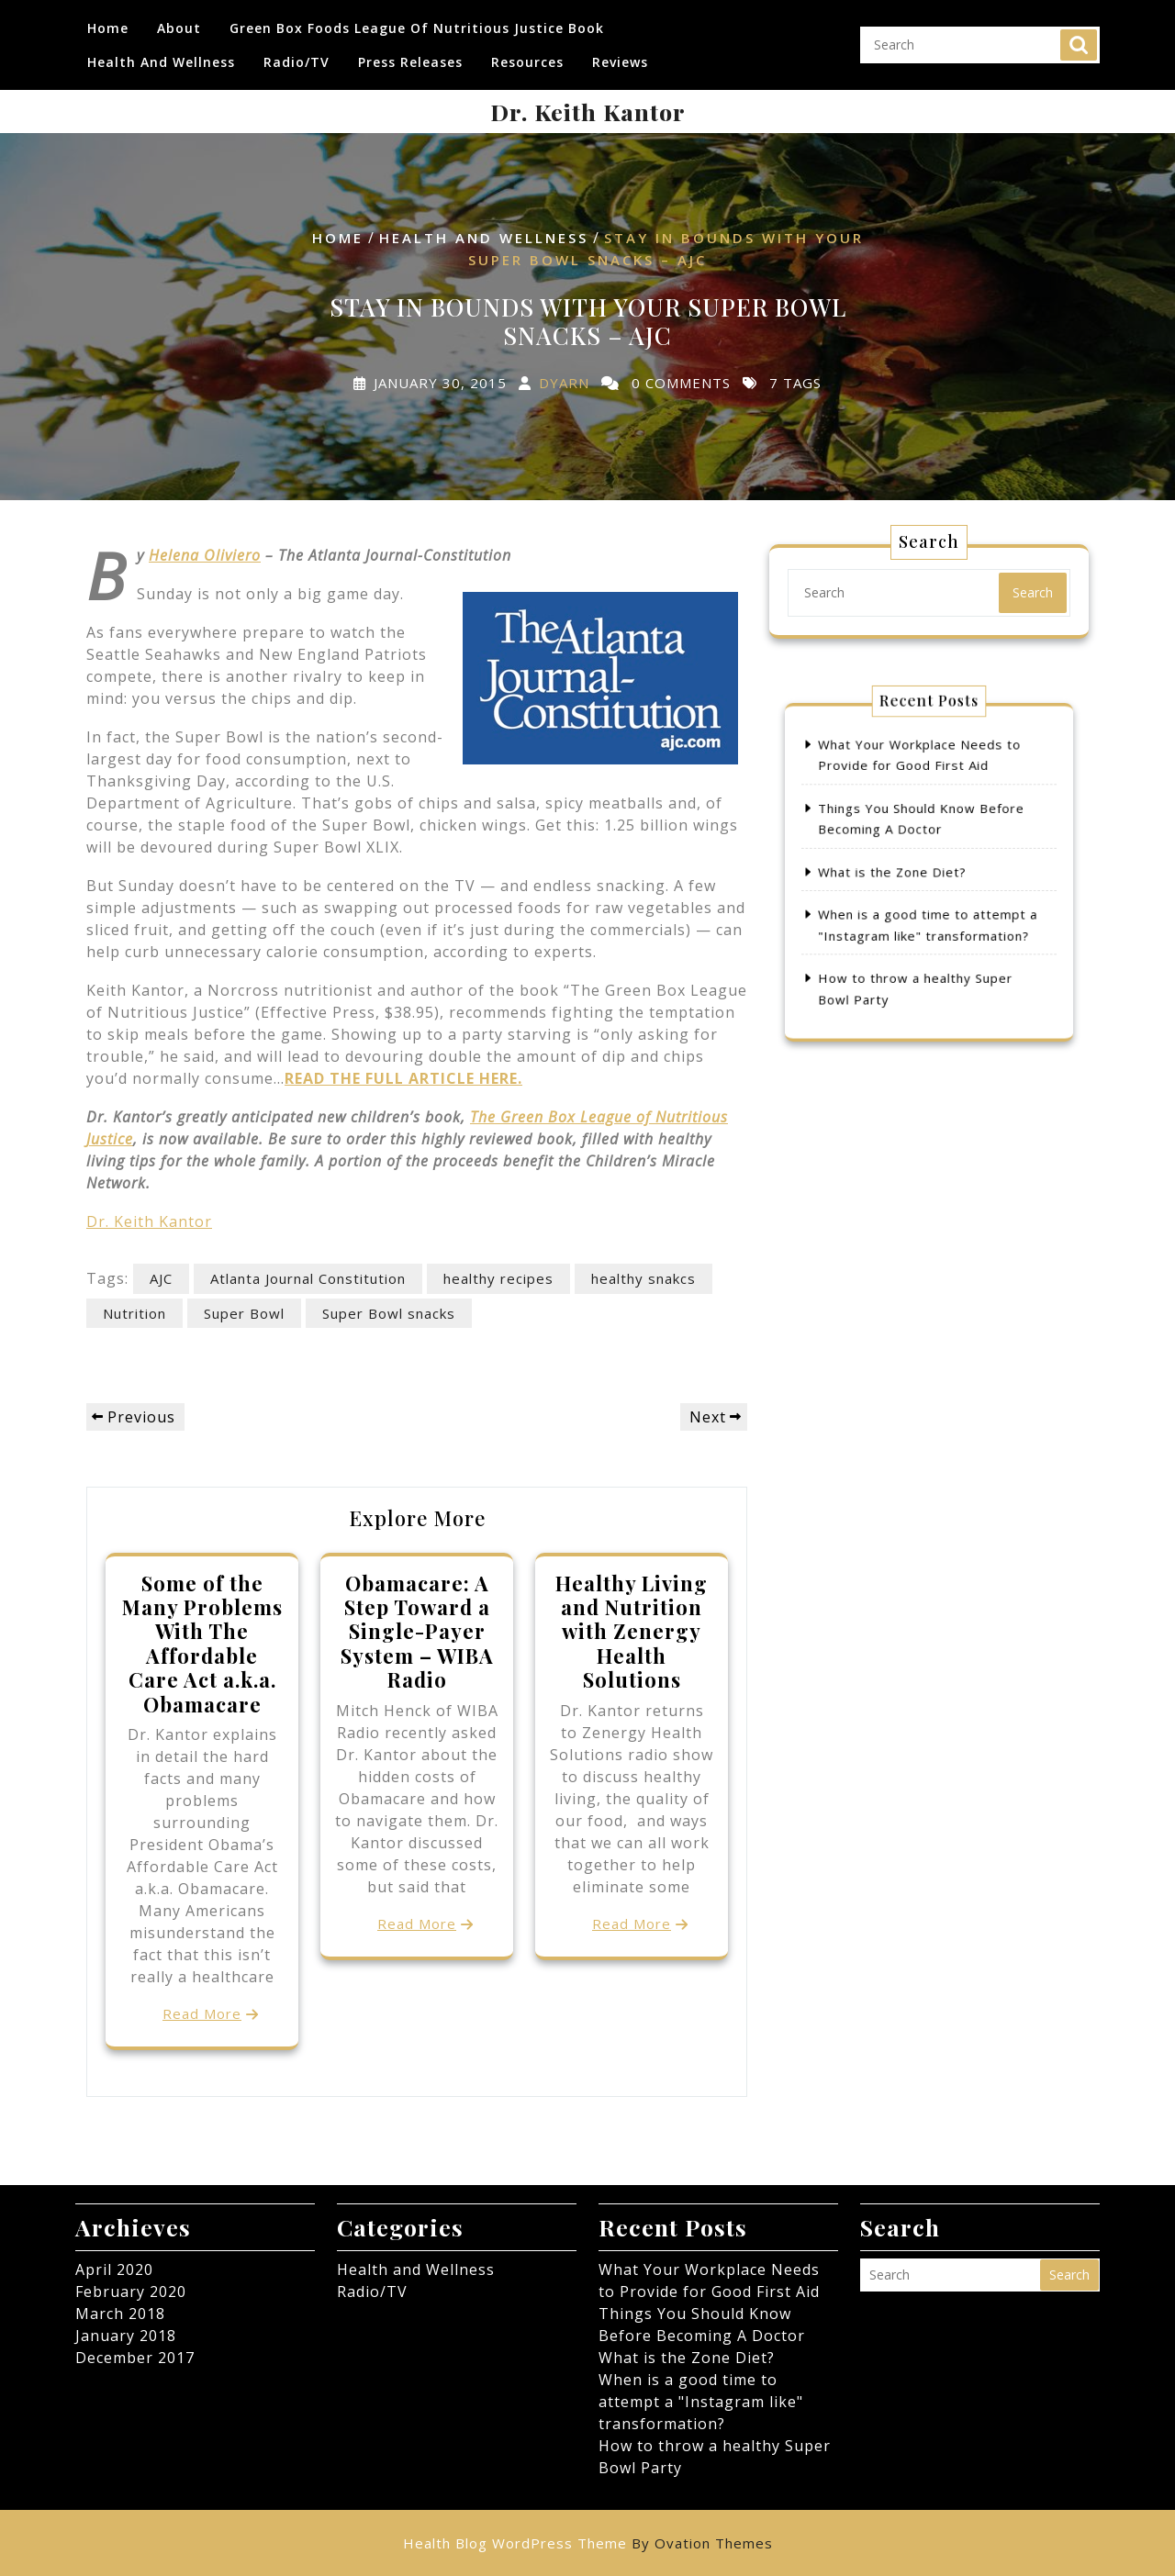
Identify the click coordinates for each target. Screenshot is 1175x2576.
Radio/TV (296, 54)
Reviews (620, 54)
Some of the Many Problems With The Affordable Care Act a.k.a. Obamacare (202, 1643)
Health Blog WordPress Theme (588, 2543)
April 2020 (114, 2269)
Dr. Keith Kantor (588, 111)
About (179, 20)
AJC (161, 1278)
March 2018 (120, 2313)
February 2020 (130, 2291)
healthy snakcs (643, 1278)
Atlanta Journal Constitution (308, 1278)
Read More (201, 2013)
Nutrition (134, 1313)
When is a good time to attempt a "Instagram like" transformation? (701, 2402)
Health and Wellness (161, 54)
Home (108, 20)
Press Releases (410, 54)
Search (1078, 37)
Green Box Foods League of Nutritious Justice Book (416, 20)
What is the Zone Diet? (904, 871)
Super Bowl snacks (388, 1313)
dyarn (564, 382)
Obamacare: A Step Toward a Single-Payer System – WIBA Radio (417, 1631)
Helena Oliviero (205, 555)
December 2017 (135, 2357)
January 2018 (125, 2335)
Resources (527, 54)
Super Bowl (244, 1313)
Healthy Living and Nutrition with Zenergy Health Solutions (631, 1631)
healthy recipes (498, 1278)
